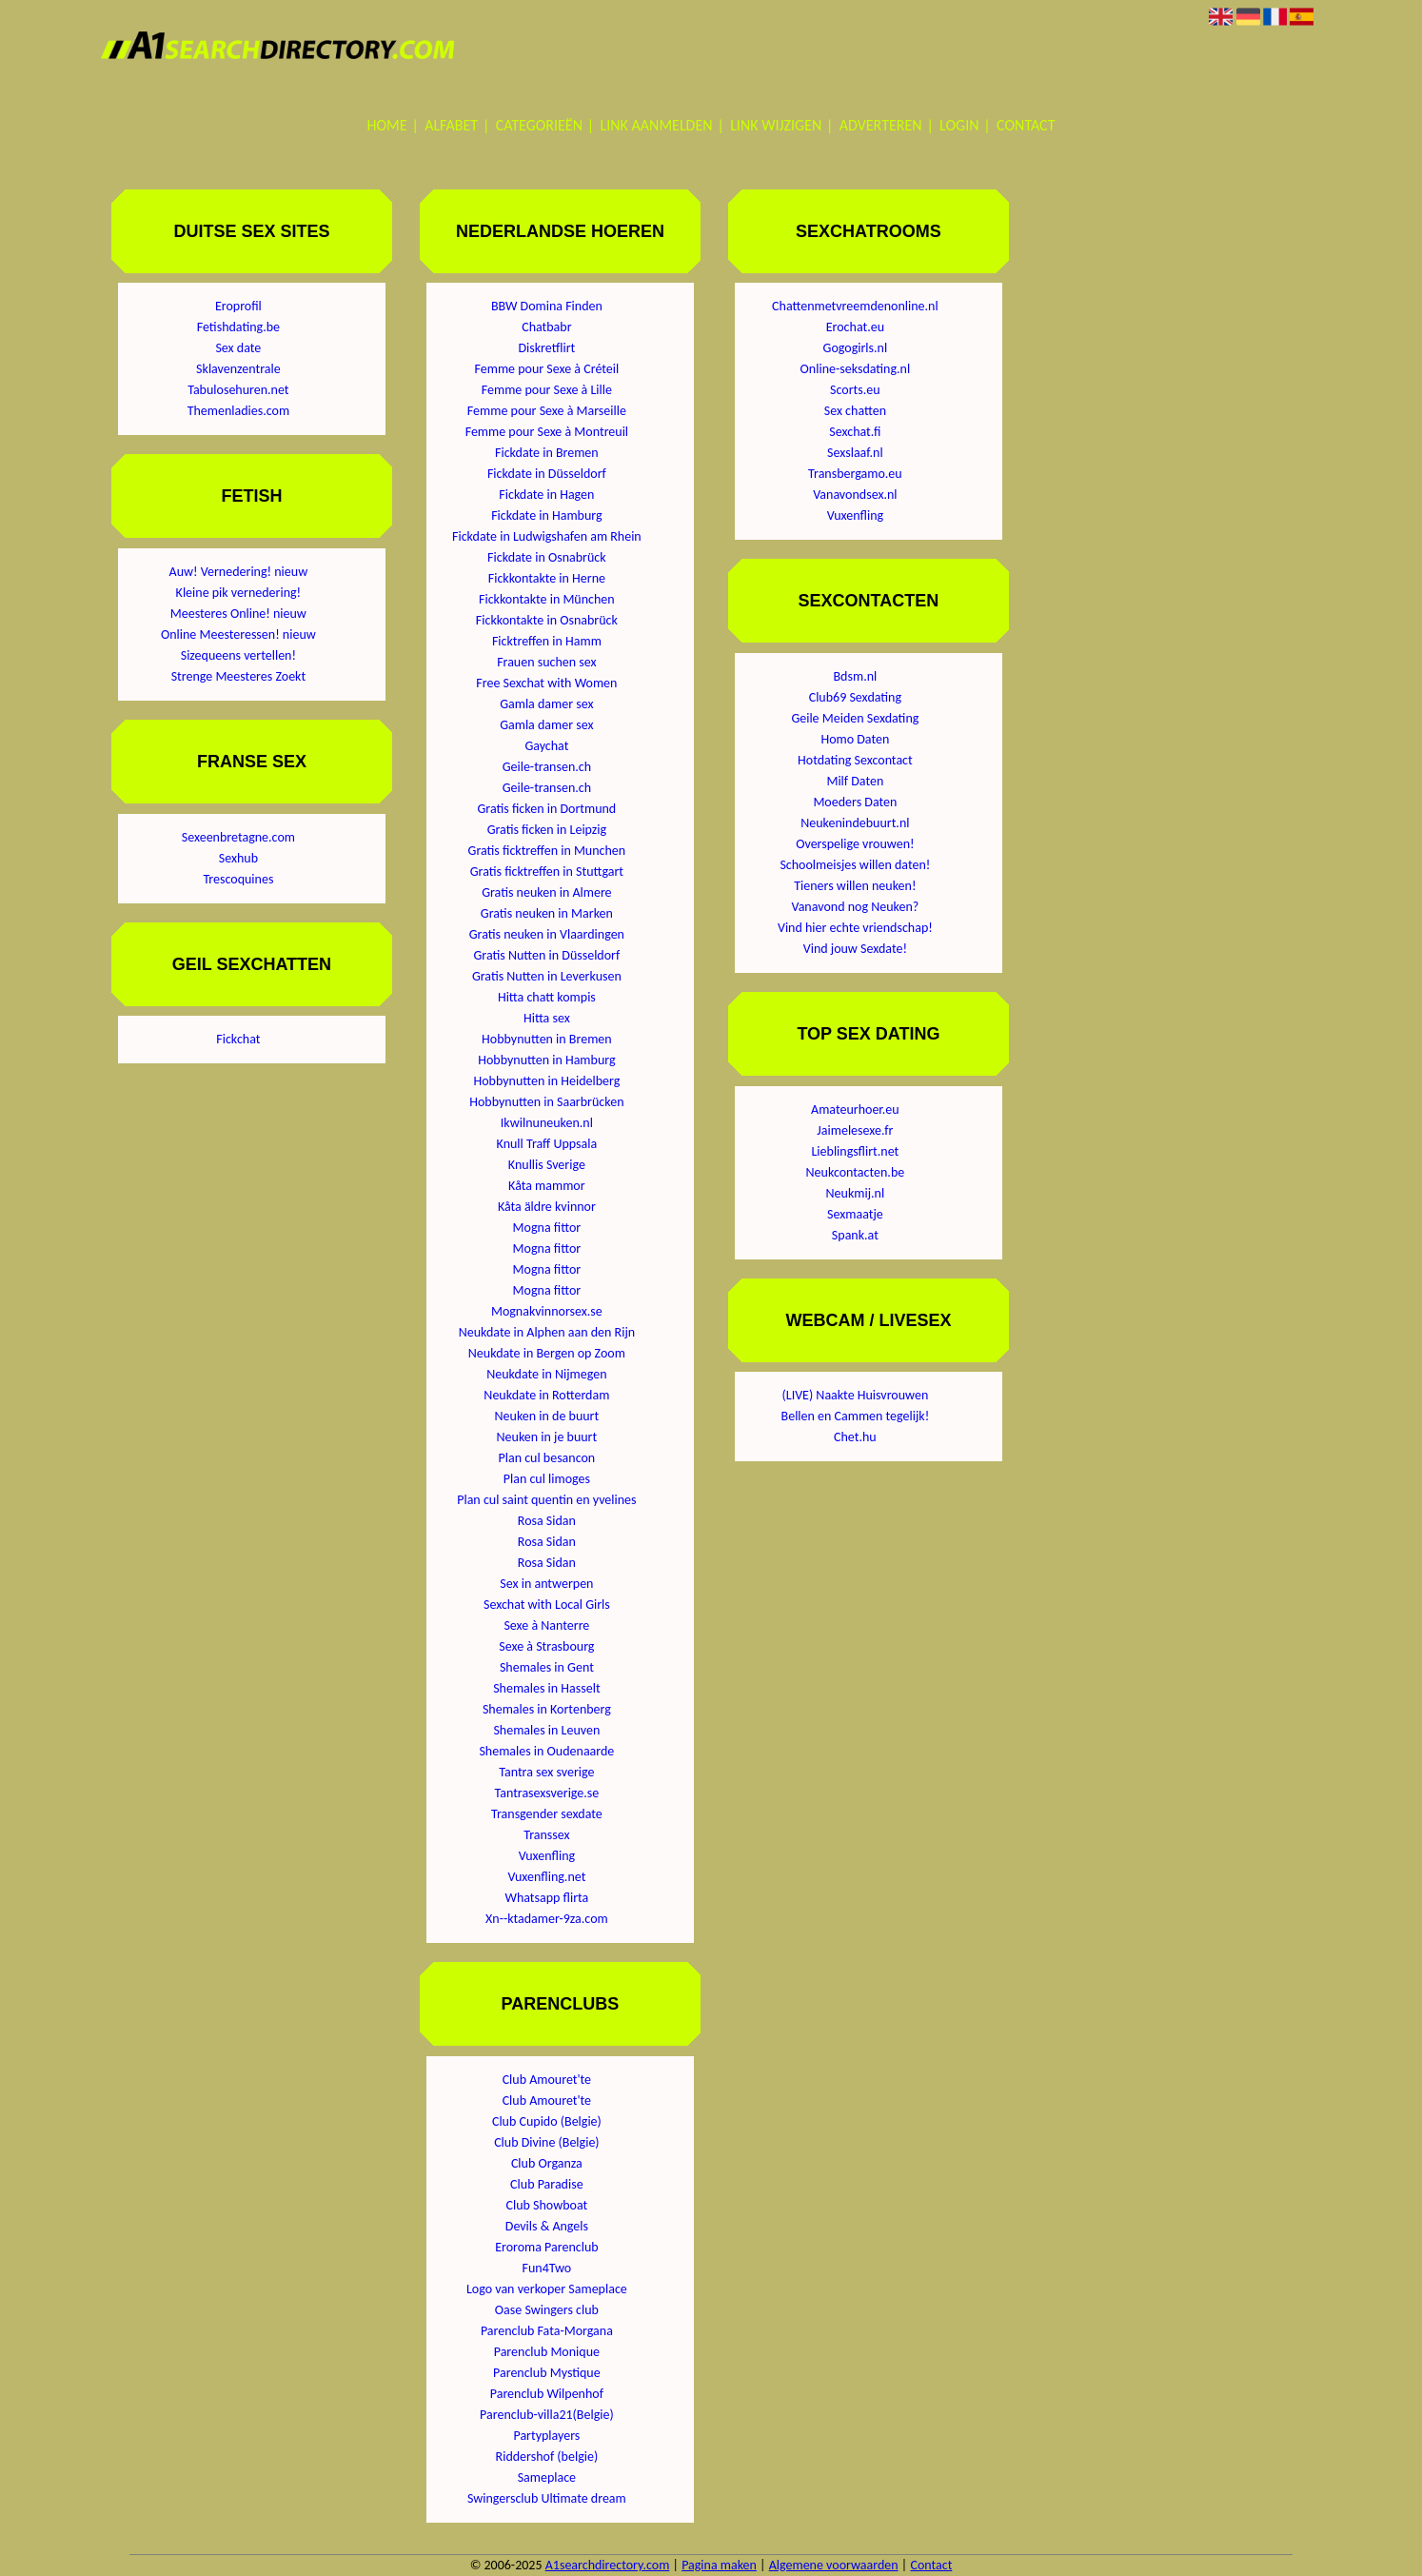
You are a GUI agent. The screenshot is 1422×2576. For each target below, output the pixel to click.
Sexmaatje (855, 1214)
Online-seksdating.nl (855, 369)
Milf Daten (854, 781)
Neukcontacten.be (855, 1172)
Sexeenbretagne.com (238, 837)
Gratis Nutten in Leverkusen (547, 976)
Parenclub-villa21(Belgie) (547, 2415)
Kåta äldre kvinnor (547, 1207)
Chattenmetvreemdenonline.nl (855, 306)
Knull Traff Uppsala (547, 1144)
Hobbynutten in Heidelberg (546, 1081)
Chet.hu (855, 1437)
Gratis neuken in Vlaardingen (546, 934)
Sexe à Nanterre (546, 1625)
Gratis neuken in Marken (547, 913)
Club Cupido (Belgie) (547, 2121)
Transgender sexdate (546, 1814)
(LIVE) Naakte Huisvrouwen (855, 1395)
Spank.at (855, 1235)
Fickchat (238, 1039)
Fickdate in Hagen (546, 494)
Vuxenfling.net (546, 1877)
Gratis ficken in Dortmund (547, 809)
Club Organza (547, 2163)
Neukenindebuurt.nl (854, 823)
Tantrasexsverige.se (546, 1793)
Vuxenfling (547, 1856)
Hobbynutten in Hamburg (546, 1060)
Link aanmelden (657, 125)
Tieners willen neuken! (855, 886)
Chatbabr (546, 327)
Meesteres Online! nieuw (238, 613)
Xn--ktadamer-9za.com (546, 1919)
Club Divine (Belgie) (546, 2142)
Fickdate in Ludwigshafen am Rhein (547, 536)
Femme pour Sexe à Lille (547, 390)
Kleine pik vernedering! (239, 593)
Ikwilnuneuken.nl (547, 1123)
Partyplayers (546, 2435)
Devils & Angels (546, 2226)
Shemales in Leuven (546, 1730)
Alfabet (451, 125)
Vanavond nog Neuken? (855, 907)
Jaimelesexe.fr (855, 1130)
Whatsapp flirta (546, 1898)
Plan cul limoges (547, 1479)
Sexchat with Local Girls (547, 1604)
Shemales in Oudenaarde (546, 1751)
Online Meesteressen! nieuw (238, 634)
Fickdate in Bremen (547, 453)
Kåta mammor (546, 1186)
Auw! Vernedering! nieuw (238, 572)
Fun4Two (547, 2268)
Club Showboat (547, 2205)
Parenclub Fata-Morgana (547, 2331)
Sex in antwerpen (546, 1583)
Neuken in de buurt (547, 1416)
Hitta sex (546, 1018)
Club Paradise (546, 2184)
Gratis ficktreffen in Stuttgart (546, 871)
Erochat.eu (855, 327)
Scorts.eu (855, 390)
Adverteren (880, 125)
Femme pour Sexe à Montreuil (546, 432)
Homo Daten (854, 739)
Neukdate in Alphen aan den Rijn (547, 1332)
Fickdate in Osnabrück (546, 557)
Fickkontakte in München (547, 599)
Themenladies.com (238, 411)
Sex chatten (855, 411)
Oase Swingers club (547, 2310)
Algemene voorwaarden (834, 2565)
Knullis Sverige (546, 1165)
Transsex (546, 1835)
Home (387, 125)
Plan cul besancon (547, 1458)
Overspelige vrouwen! (855, 844)
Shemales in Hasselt (546, 1688)
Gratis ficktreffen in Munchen (547, 850)
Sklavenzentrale (238, 369)
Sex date (238, 348)
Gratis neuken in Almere (546, 892)
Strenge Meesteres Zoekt (238, 676)
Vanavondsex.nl (855, 494)
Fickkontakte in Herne (546, 578)
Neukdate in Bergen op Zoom (546, 1353)
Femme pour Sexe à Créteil (547, 369)
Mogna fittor (547, 1227)
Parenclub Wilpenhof (546, 2394)
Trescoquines (238, 879)
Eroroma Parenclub (546, 2247)
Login (958, 125)
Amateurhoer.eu (855, 1109)
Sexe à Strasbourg (546, 1646)
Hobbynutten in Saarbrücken (546, 1102)
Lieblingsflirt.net (855, 1151)
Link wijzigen (775, 125)
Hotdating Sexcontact (855, 760)
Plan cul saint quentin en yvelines (546, 1500)
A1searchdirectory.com (607, 2565)
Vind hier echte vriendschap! (855, 928)
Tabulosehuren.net (238, 390)
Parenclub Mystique (547, 2373)
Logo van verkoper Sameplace (546, 2289)
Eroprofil (238, 306)
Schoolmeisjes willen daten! (855, 865)
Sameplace (547, 2477)
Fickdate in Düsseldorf (546, 474)
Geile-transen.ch (547, 767)
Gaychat (546, 746)
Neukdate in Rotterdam (546, 1395)
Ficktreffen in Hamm (547, 641)
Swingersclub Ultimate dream (546, 2498)
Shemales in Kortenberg (547, 1709)
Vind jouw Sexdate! (855, 949)
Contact (1026, 125)
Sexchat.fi (854, 432)
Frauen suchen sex (546, 662)
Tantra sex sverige (546, 1772)
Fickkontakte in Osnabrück (547, 620)
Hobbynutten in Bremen (547, 1039)
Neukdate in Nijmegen (546, 1374)
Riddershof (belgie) (547, 2456)
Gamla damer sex (546, 704)
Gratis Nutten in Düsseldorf (546, 955)
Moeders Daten (855, 802)
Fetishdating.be (238, 327)
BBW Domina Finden (546, 306)
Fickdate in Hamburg (546, 515)
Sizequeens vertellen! (238, 655)
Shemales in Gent (547, 1667)
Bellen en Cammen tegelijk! (855, 1416)
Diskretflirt (546, 348)
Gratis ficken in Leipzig (546, 830)
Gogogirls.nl (855, 348)
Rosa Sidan (547, 1521)
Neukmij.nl (855, 1193)
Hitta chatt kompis (547, 997)
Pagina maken (719, 2565)
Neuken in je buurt (547, 1437)
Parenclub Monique (547, 2352)
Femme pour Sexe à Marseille (546, 411)
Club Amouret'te (547, 2079)
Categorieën (539, 125)
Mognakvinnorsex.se (546, 1311)
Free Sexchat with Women (546, 683)
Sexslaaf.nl (855, 453)
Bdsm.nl (856, 676)
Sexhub (238, 858)
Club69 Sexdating (855, 697)
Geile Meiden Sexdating (854, 718)
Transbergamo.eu (855, 474)
